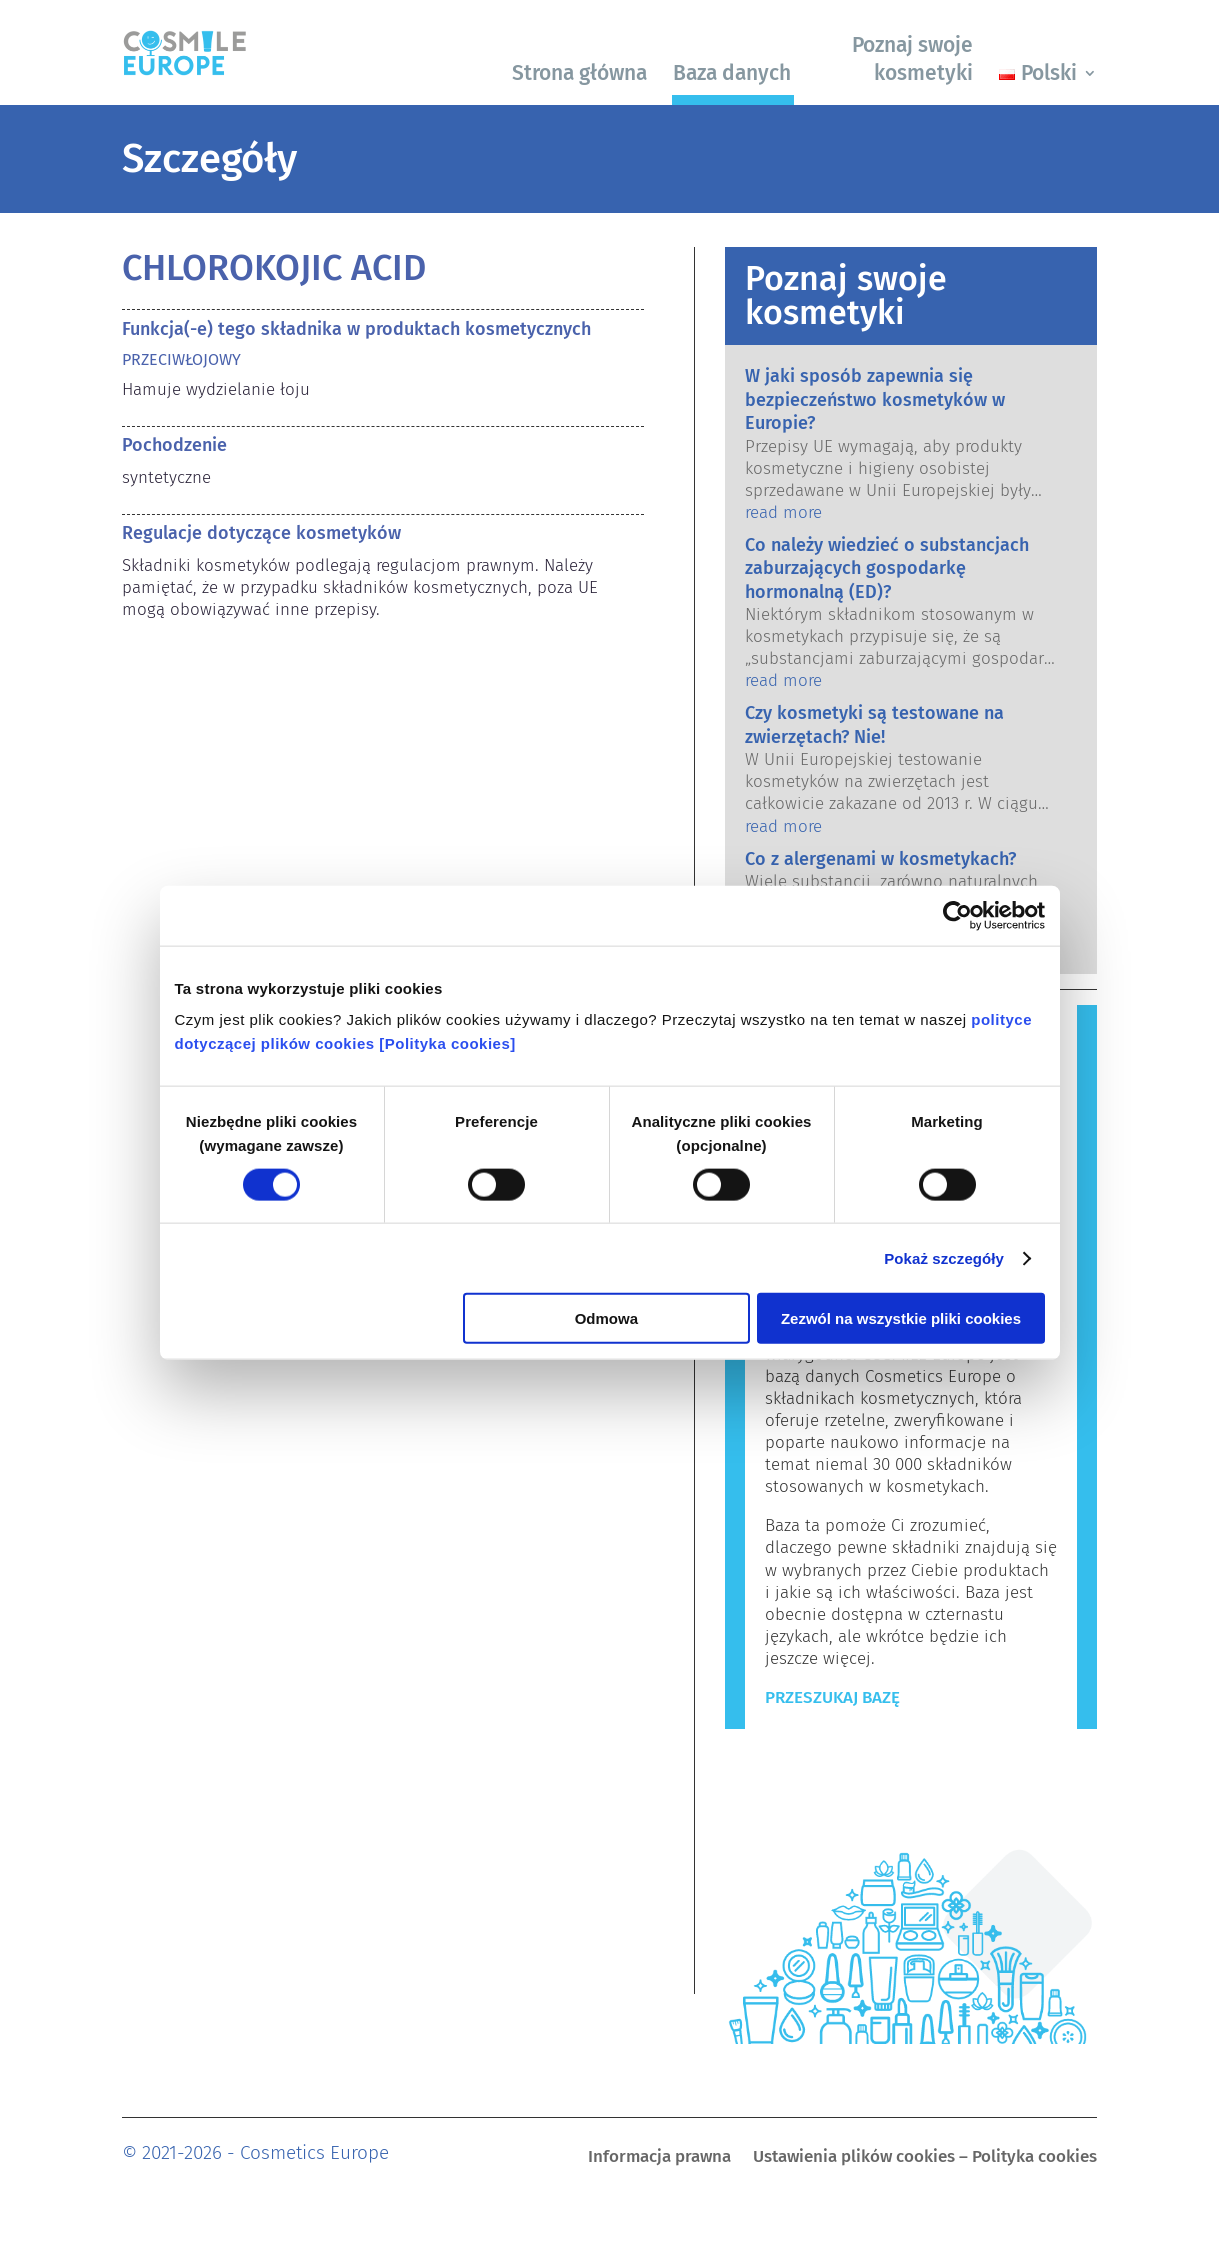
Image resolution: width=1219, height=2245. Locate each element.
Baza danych (732, 73)
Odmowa (606, 1318)
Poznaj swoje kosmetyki (912, 58)
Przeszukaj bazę (832, 1697)
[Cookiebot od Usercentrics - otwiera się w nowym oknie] (957, 915)
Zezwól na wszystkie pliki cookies (901, 1318)
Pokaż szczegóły (944, 1257)
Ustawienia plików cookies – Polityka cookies (925, 2158)
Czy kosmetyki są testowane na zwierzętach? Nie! (874, 724)
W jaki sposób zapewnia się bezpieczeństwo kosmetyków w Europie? (875, 399)
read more (783, 512)
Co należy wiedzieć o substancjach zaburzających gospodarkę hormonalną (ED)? (887, 568)
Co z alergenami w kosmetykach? (880, 859)
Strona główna (579, 73)
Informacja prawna (659, 2158)
